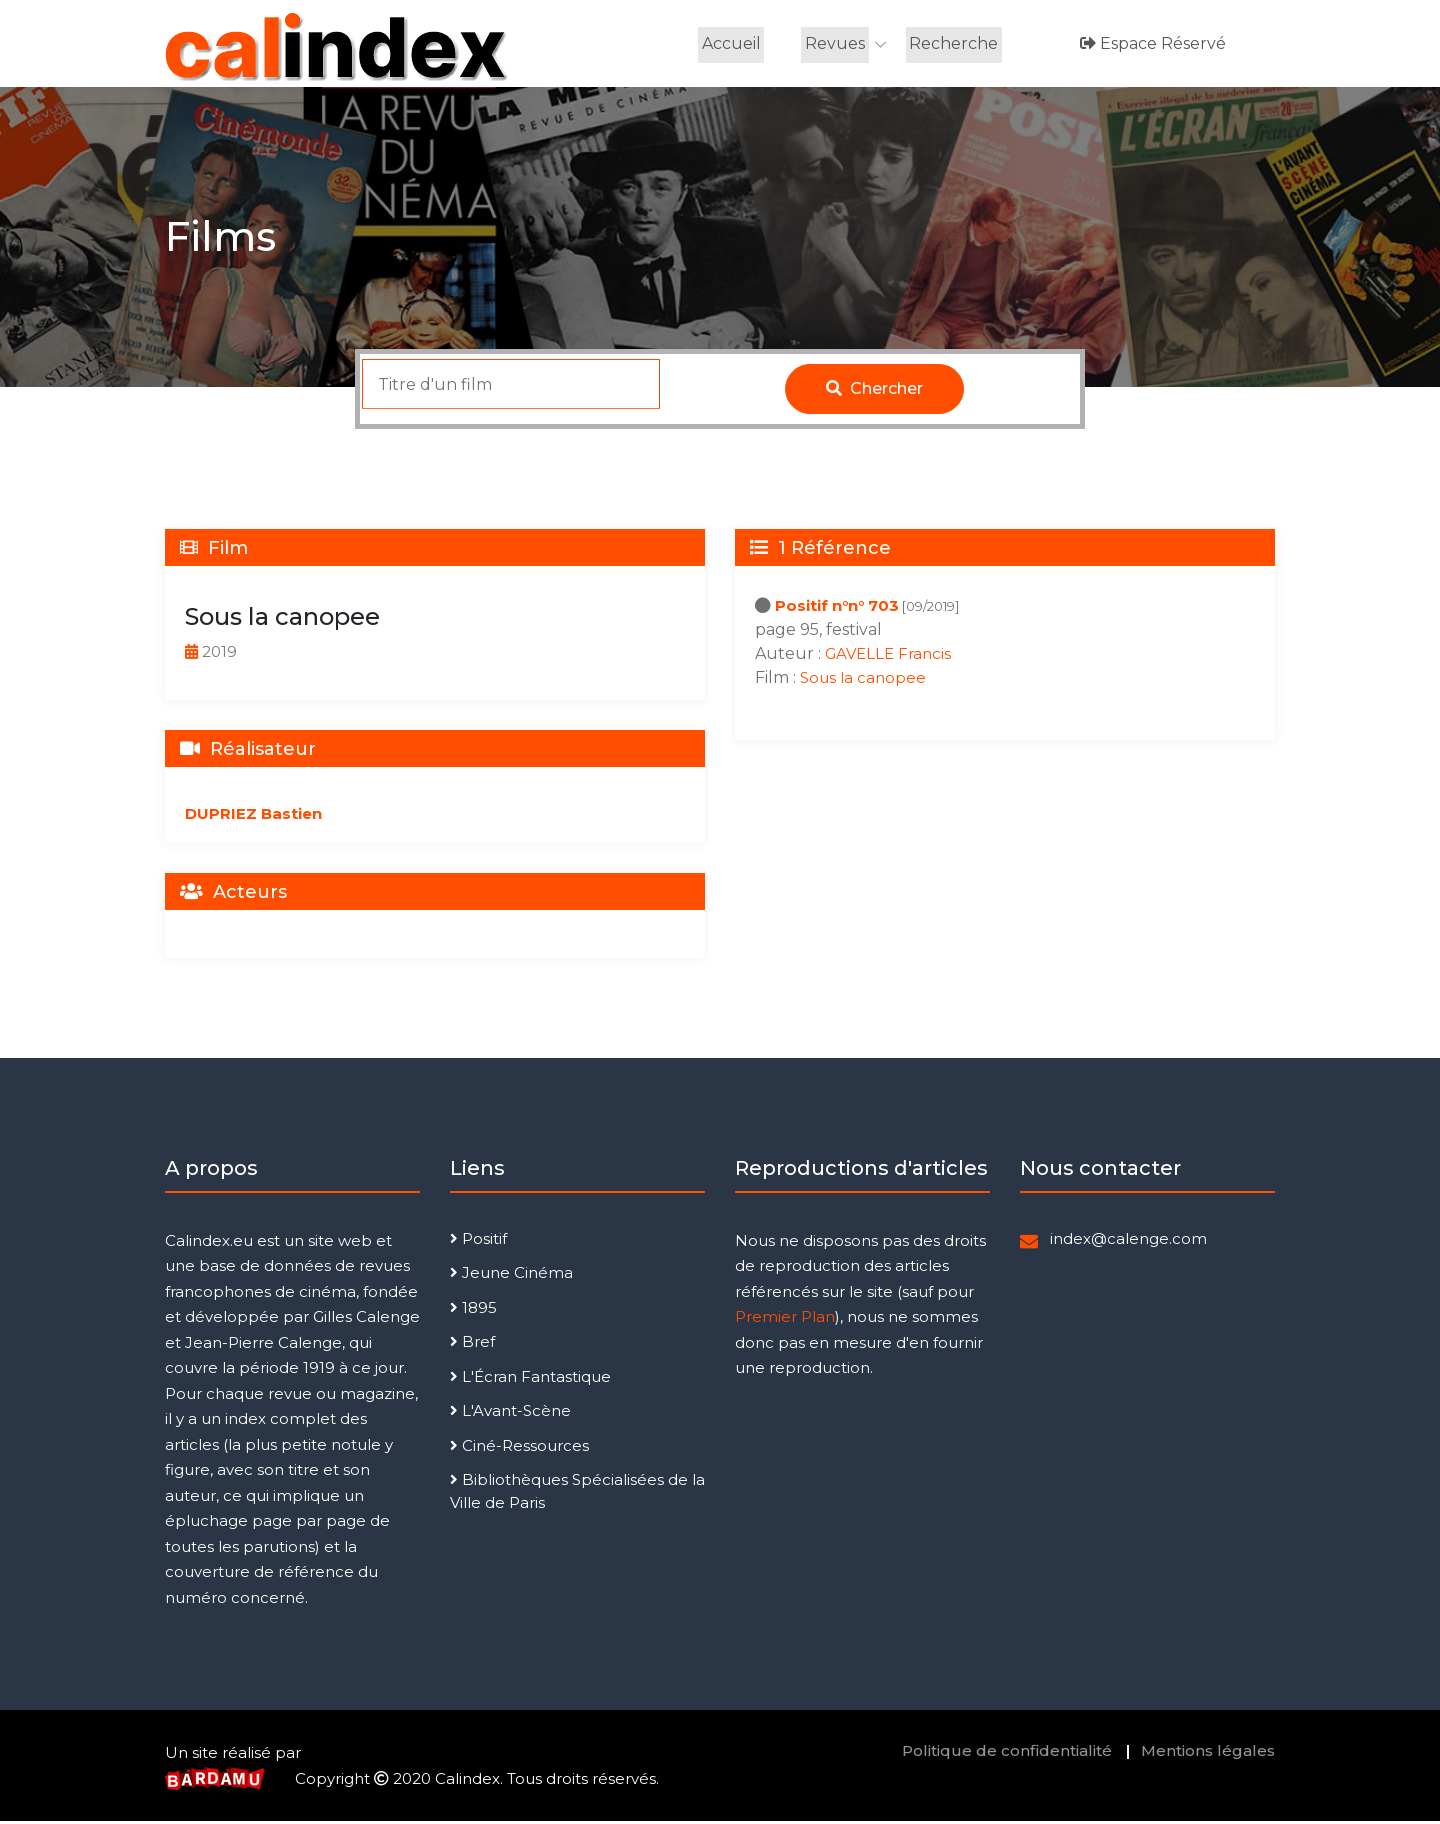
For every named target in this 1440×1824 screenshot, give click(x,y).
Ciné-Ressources (519, 1448)
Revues (835, 44)
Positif (478, 1241)
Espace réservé (1152, 44)
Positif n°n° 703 (837, 608)
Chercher (874, 391)
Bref (472, 1344)
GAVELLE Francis (888, 656)
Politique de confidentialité (1007, 1753)
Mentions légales (1208, 1753)
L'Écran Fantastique (530, 1379)
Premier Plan (785, 1319)
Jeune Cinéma (511, 1275)
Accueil (732, 44)
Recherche (952, 44)
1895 (473, 1310)
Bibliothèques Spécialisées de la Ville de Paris (577, 1494)
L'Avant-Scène (510, 1413)
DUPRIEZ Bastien (253, 816)
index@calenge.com (1128, 1241)
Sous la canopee (863, 680)
